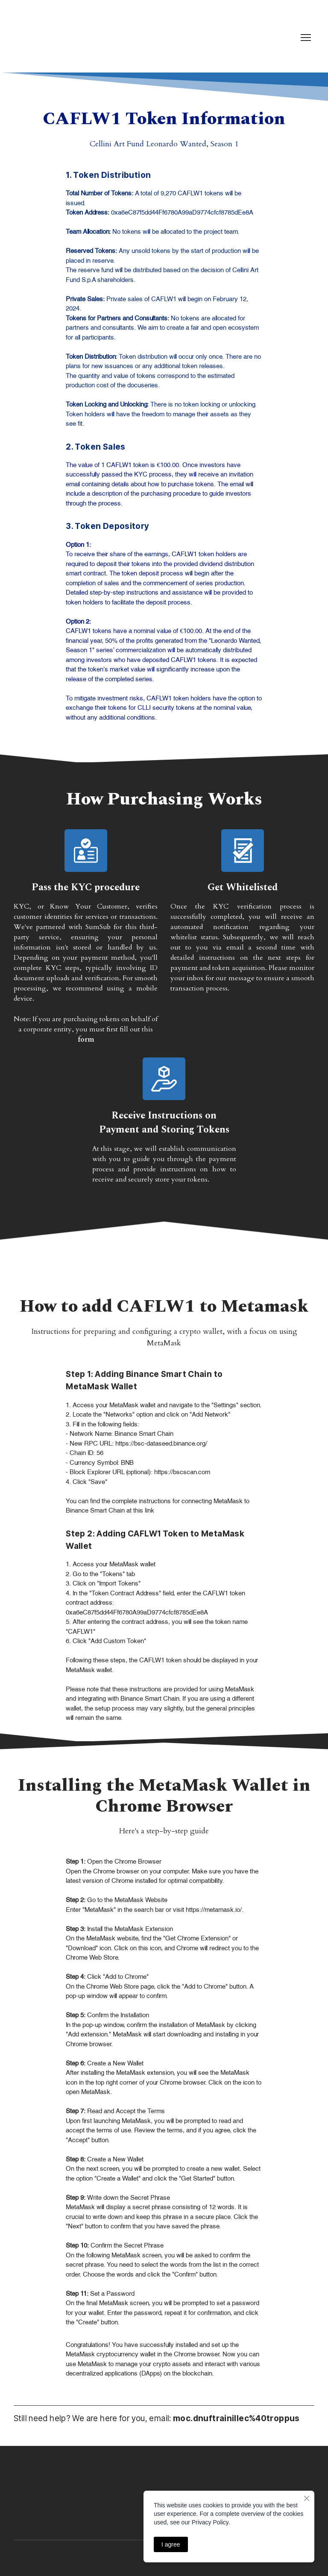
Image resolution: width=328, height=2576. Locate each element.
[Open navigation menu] (305, 37)
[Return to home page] (49, 38)
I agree (170, 2544)
